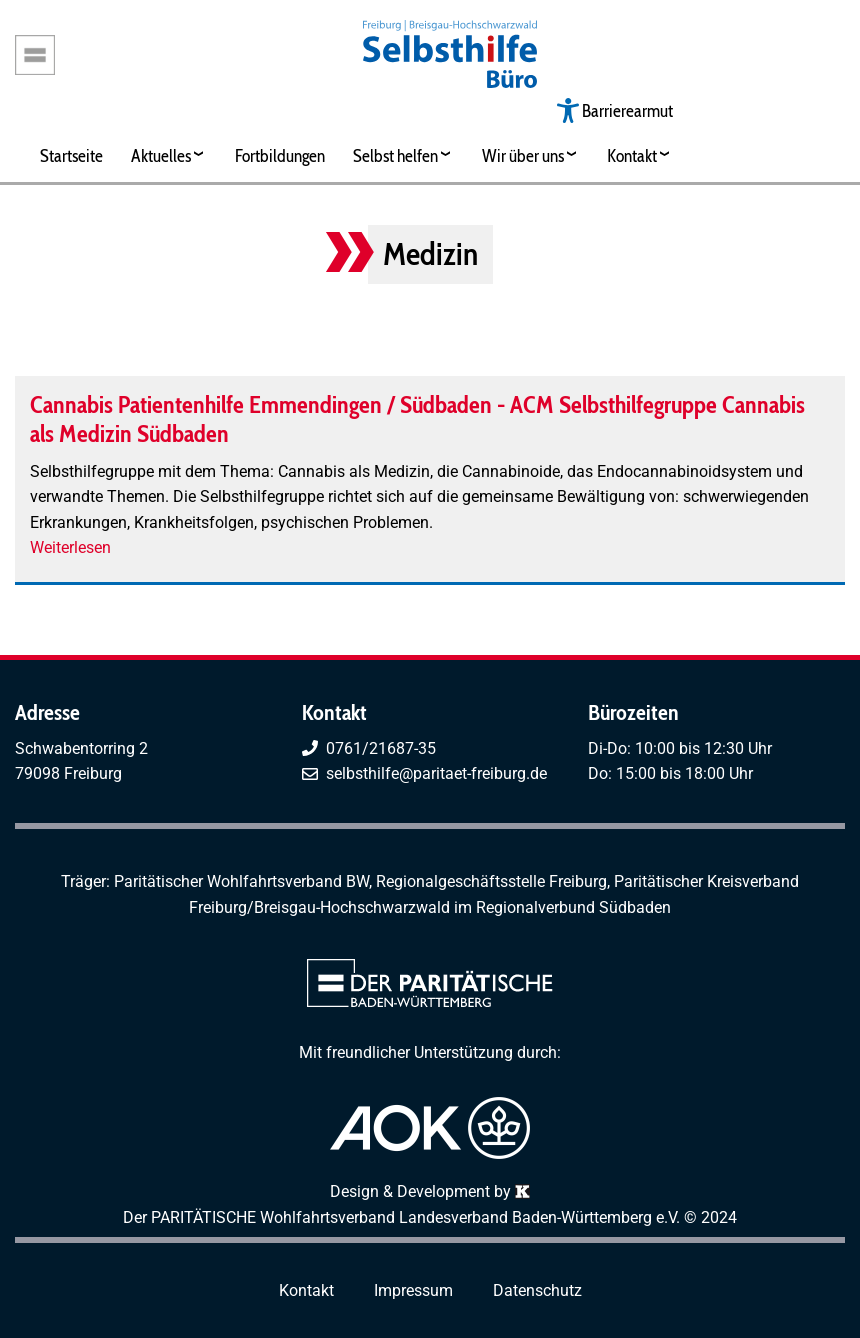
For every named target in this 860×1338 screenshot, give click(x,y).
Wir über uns (523, 155)
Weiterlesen (70, 547)
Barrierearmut (627, 110)
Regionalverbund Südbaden (573, 907)
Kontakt (632, 155)
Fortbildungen (280, 155)
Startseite (71, 155)
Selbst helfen (395, 155)
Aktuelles (161, 155)
